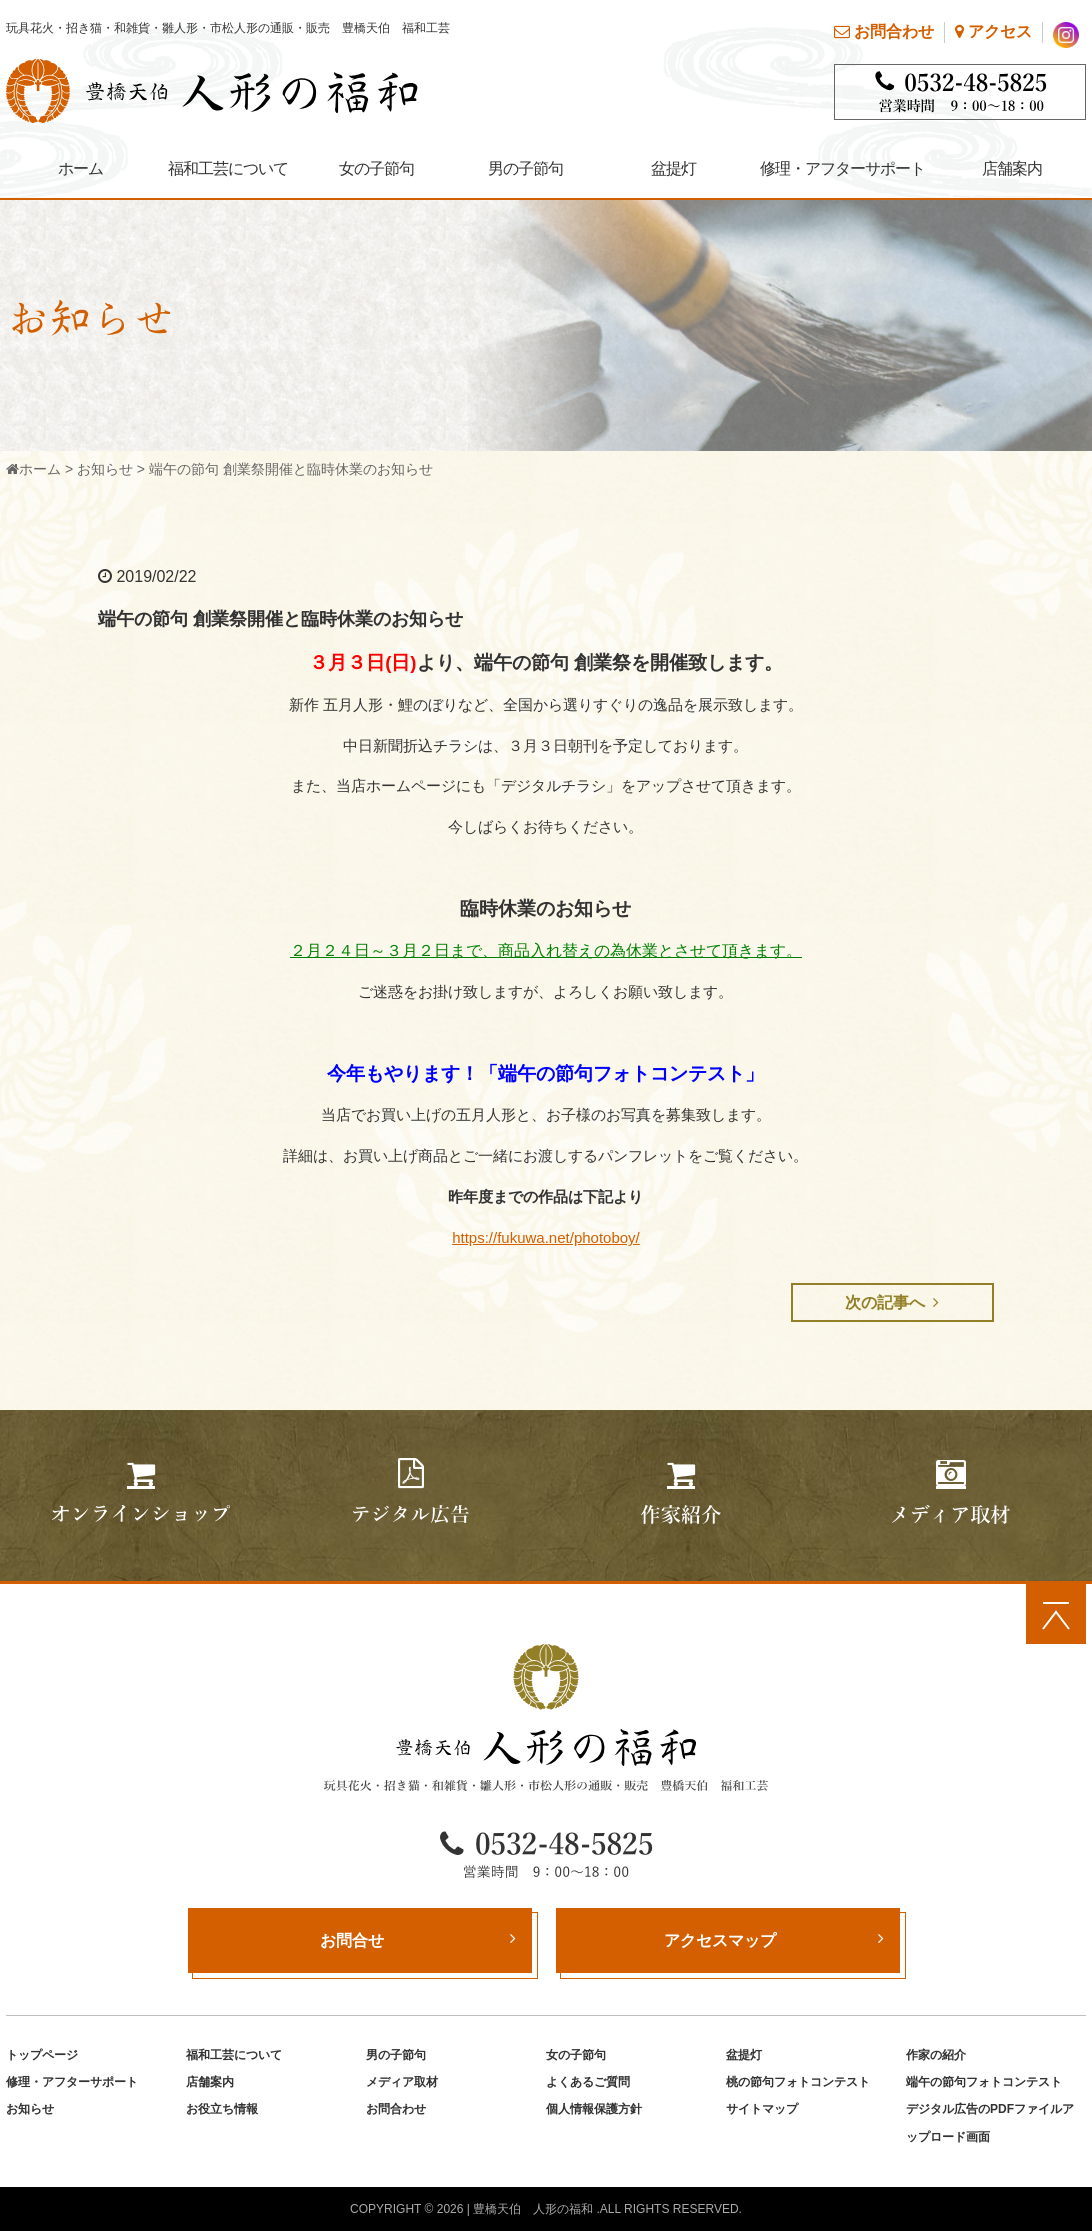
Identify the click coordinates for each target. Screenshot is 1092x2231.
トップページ (42, 2055)
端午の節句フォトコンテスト (984, 2082)
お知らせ (105, 469)
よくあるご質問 (588, 2082)
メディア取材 (402, 2082)
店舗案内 (1012, 168)
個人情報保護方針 (594, 2109)
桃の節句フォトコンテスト (798, 2082)
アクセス (993, 31)
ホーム (80, 168)
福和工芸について (228, 168)
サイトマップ (762, 2109)
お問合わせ (884, 31)
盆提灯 (673, 168)
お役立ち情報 (222, 2109)
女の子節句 (376, 168)
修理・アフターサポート (842, 168)
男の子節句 (525, 168)
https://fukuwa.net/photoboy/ (546, 1237)
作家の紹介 (936, 2055)
